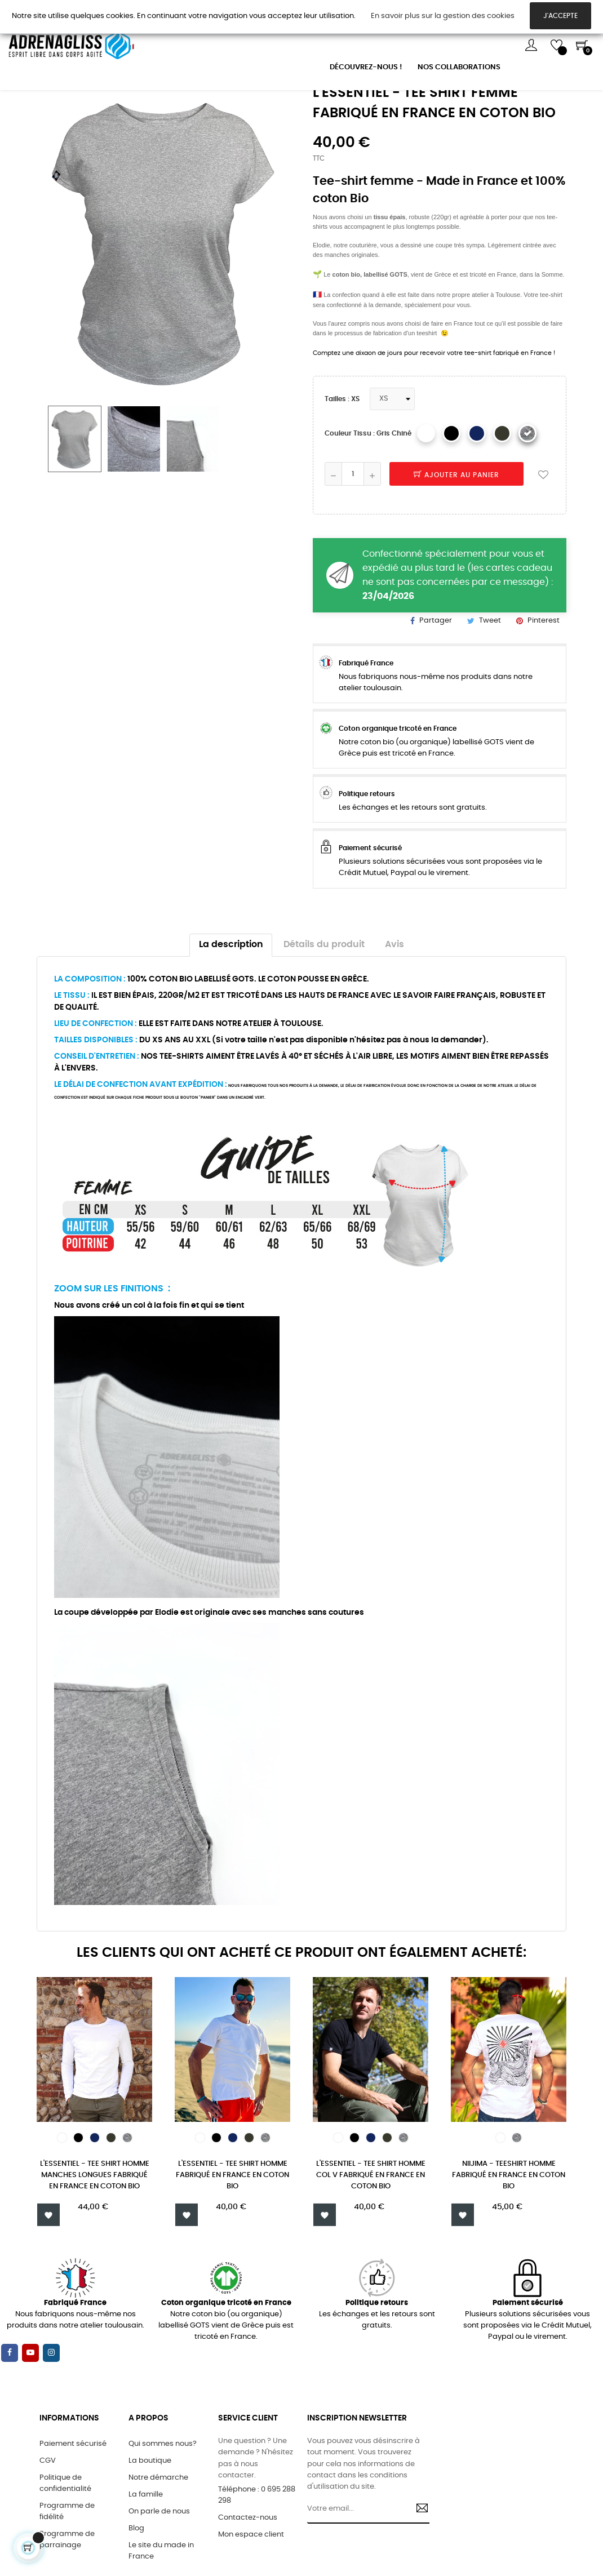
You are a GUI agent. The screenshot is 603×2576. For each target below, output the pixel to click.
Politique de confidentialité (65, 2550)
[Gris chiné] (527, 497)
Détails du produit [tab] (324, 1008)
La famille (145, 2561)
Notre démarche (158, 2544)
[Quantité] (352, 537)
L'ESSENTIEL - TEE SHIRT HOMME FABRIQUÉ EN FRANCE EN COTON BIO (232, 2239)
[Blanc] (426, 497)
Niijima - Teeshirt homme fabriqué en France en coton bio (508, 2239)
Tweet (490, 683)
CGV (47, 2527)
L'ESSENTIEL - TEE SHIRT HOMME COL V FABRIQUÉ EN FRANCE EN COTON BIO (370, 2239)
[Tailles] (392, 462)
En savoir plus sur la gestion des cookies (443, 16)
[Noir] (451, 497)
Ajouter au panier (456, 538)
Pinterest (543, 683)
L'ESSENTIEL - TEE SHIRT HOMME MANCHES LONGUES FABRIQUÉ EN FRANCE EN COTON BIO (94, 2239)
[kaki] (502, 497)
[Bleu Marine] (477, 497)
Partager (435, 683)
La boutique (149, 2527)
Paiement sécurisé (73, 2511)
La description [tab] (231, 1008)
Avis (394, 1008)
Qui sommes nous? (162, 2511)
